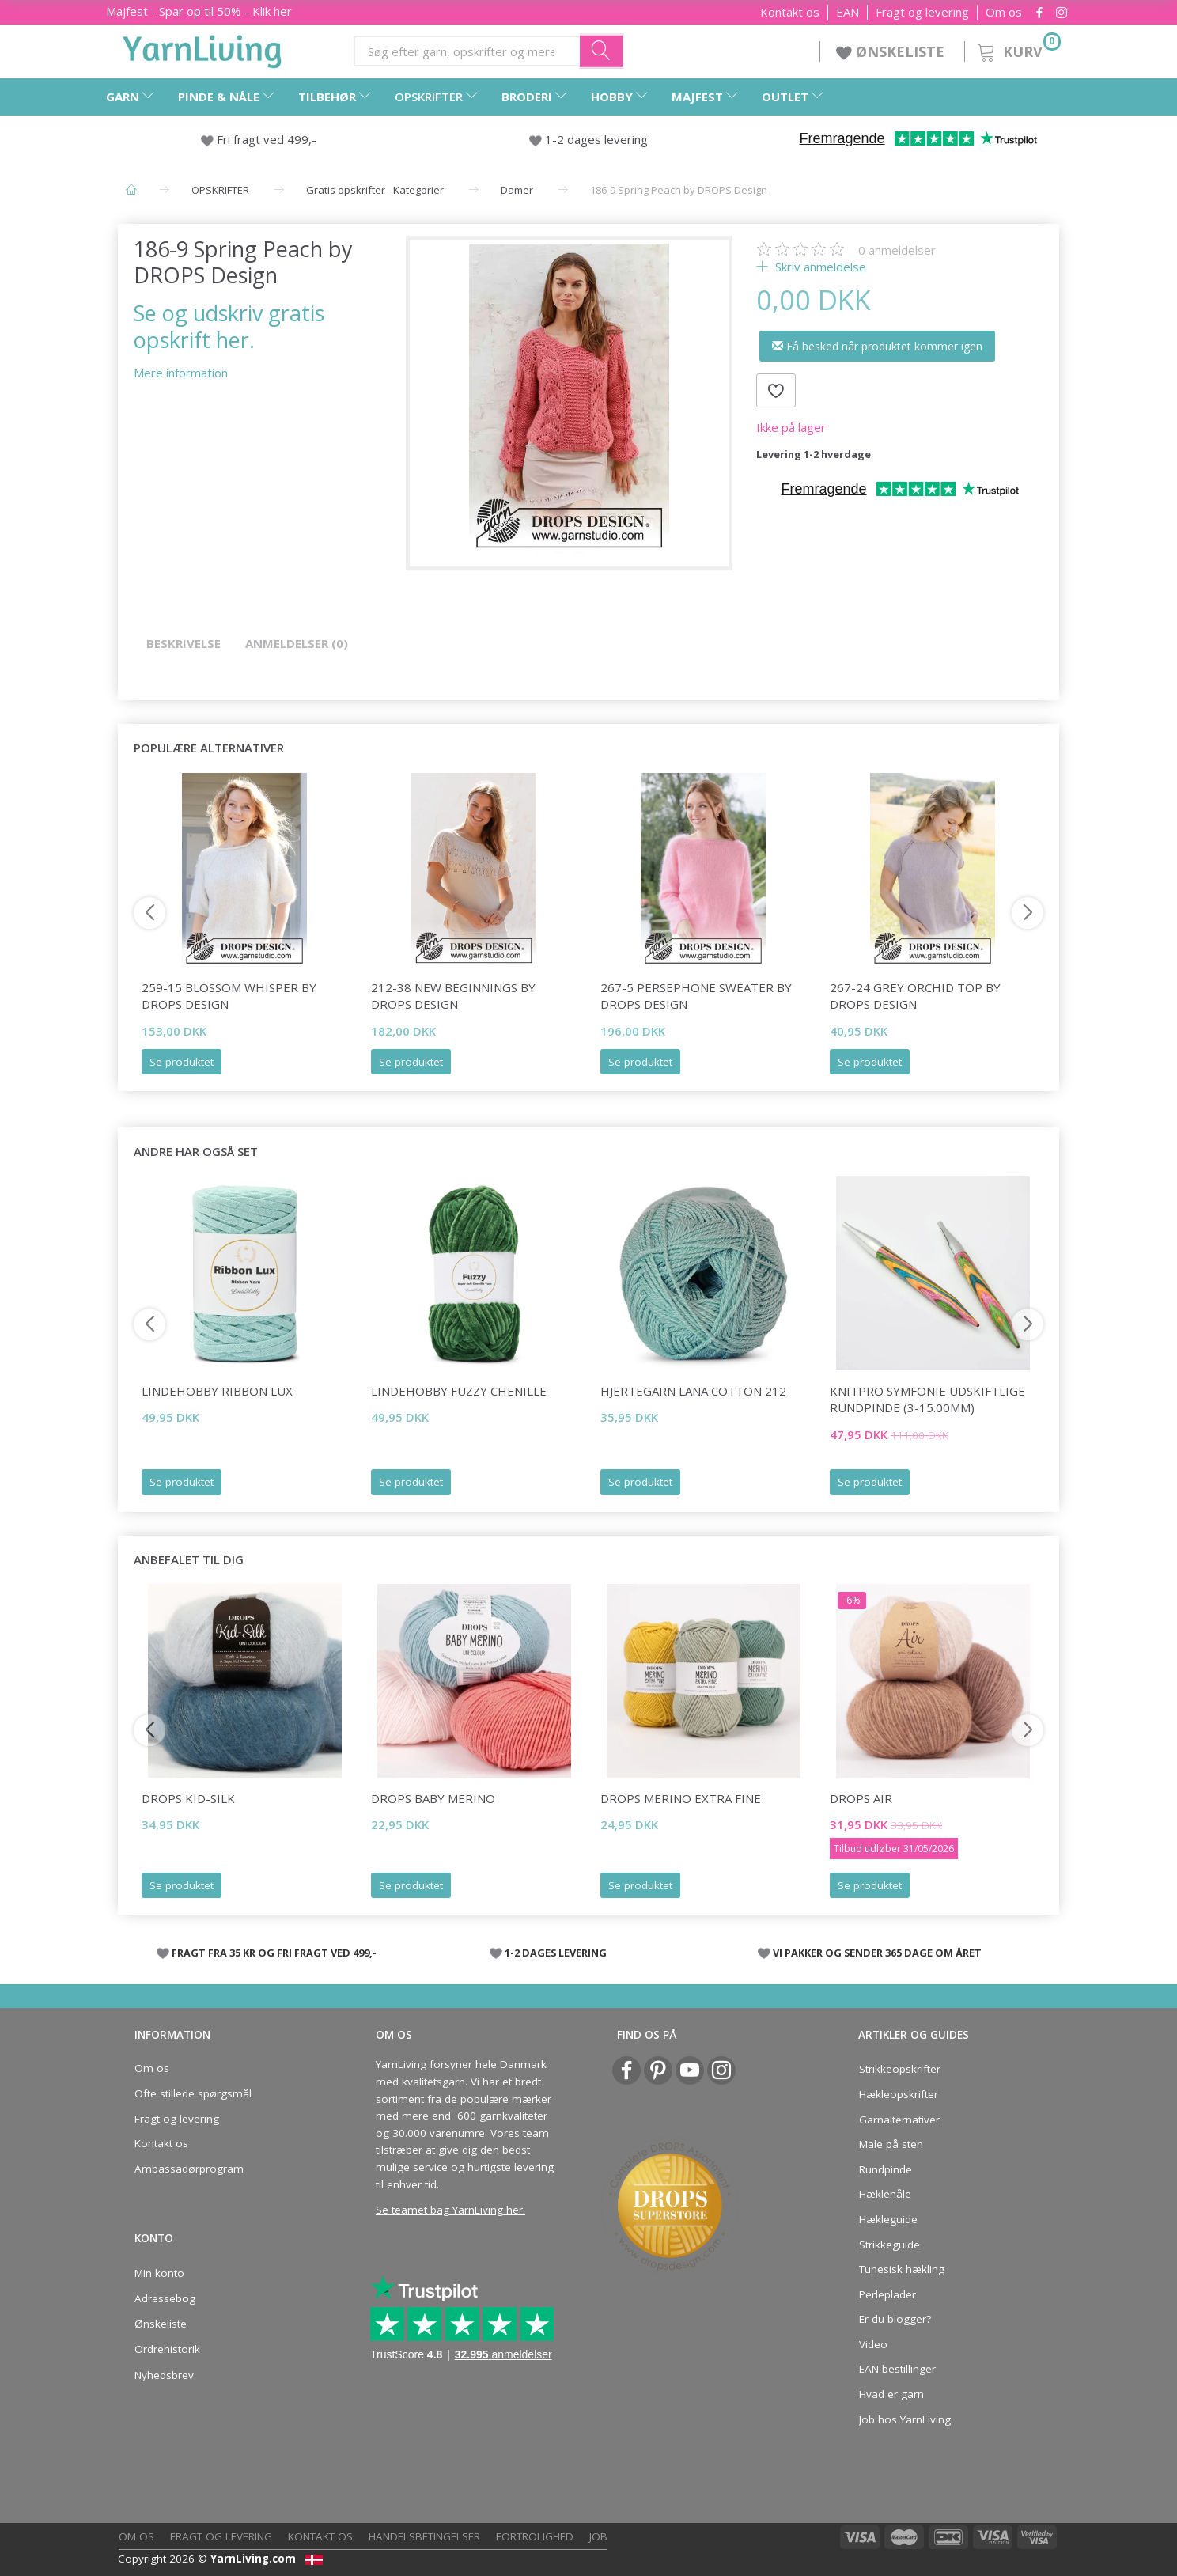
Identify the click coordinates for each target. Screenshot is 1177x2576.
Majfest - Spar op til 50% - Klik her (199, 11)
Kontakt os (789, 12)
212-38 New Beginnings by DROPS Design (453, 995)
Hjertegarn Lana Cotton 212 (693, 1391)
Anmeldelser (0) (296, 643)
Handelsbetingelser (424, 2536)
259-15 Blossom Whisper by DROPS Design (229, 995)
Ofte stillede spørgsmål (193, 2093)
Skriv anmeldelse (819, 267)
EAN (847, 12)
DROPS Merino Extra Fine (680, 1798)
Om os (1004, 12)
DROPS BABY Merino (433, 1798)
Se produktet (181, 1062)
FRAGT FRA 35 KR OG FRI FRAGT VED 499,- (274, 1952)
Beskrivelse (183, 643)
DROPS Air (861, 1798)
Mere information (181, 373)
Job (598, 2536)
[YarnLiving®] (202, 48)
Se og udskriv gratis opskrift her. (229, 326)
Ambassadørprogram (189, 2168)
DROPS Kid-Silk (188, 1798)
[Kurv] (1017, 49)
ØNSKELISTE (892, 51)
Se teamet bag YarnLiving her (449, 2210)
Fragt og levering (922, 12)
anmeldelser (897, 250)
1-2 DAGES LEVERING (556, 1952)
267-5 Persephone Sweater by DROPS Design (696, 995)
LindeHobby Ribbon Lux (217, 1391)
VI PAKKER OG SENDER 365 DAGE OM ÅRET (877, 1952)
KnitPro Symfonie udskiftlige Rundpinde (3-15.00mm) (927, 1399)
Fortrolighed (534, 2536)
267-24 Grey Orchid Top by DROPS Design (915, 995)
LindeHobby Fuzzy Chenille (459, 1391)
